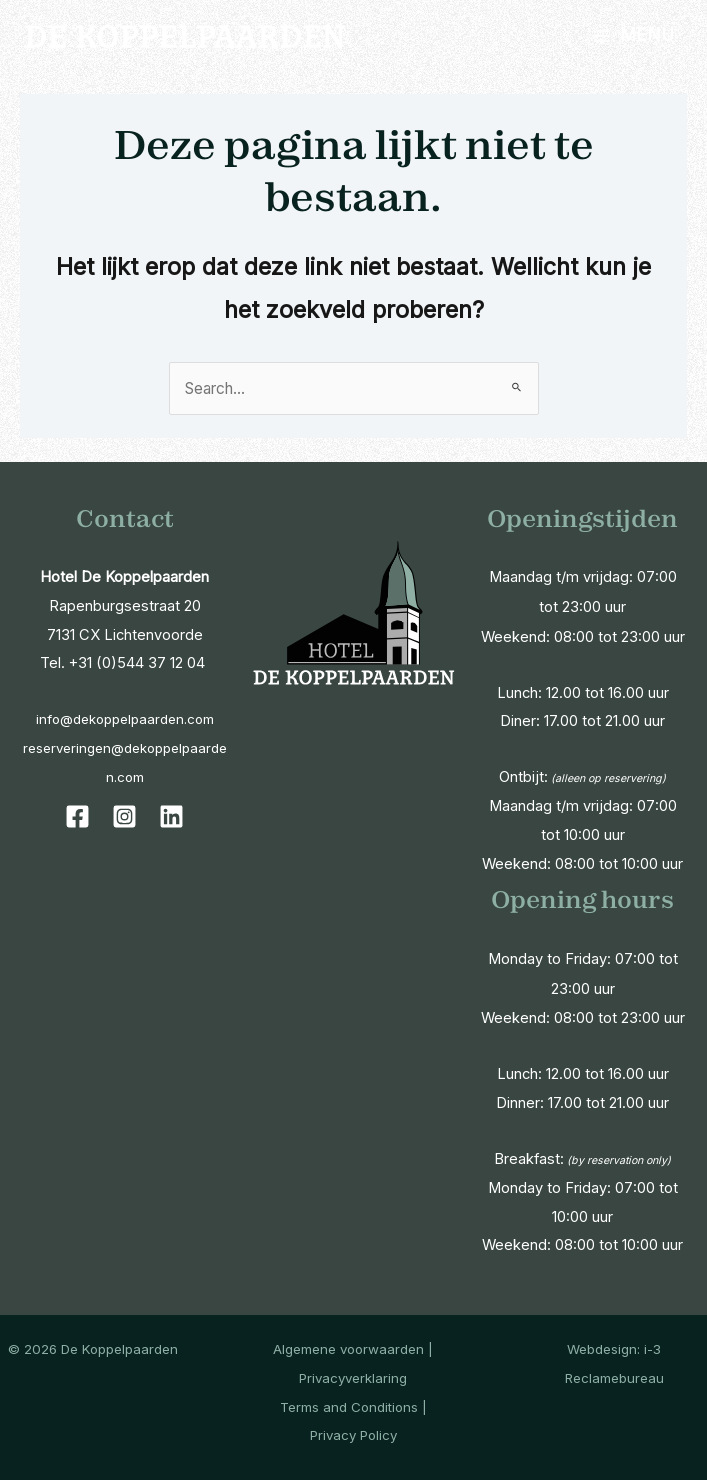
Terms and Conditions (349, 1407)
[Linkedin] (171, 816)
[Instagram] (124, 816)
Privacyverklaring (353, 1378)
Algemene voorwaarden (348, 1349)
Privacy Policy (353, 1435)
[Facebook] (77, 816)
